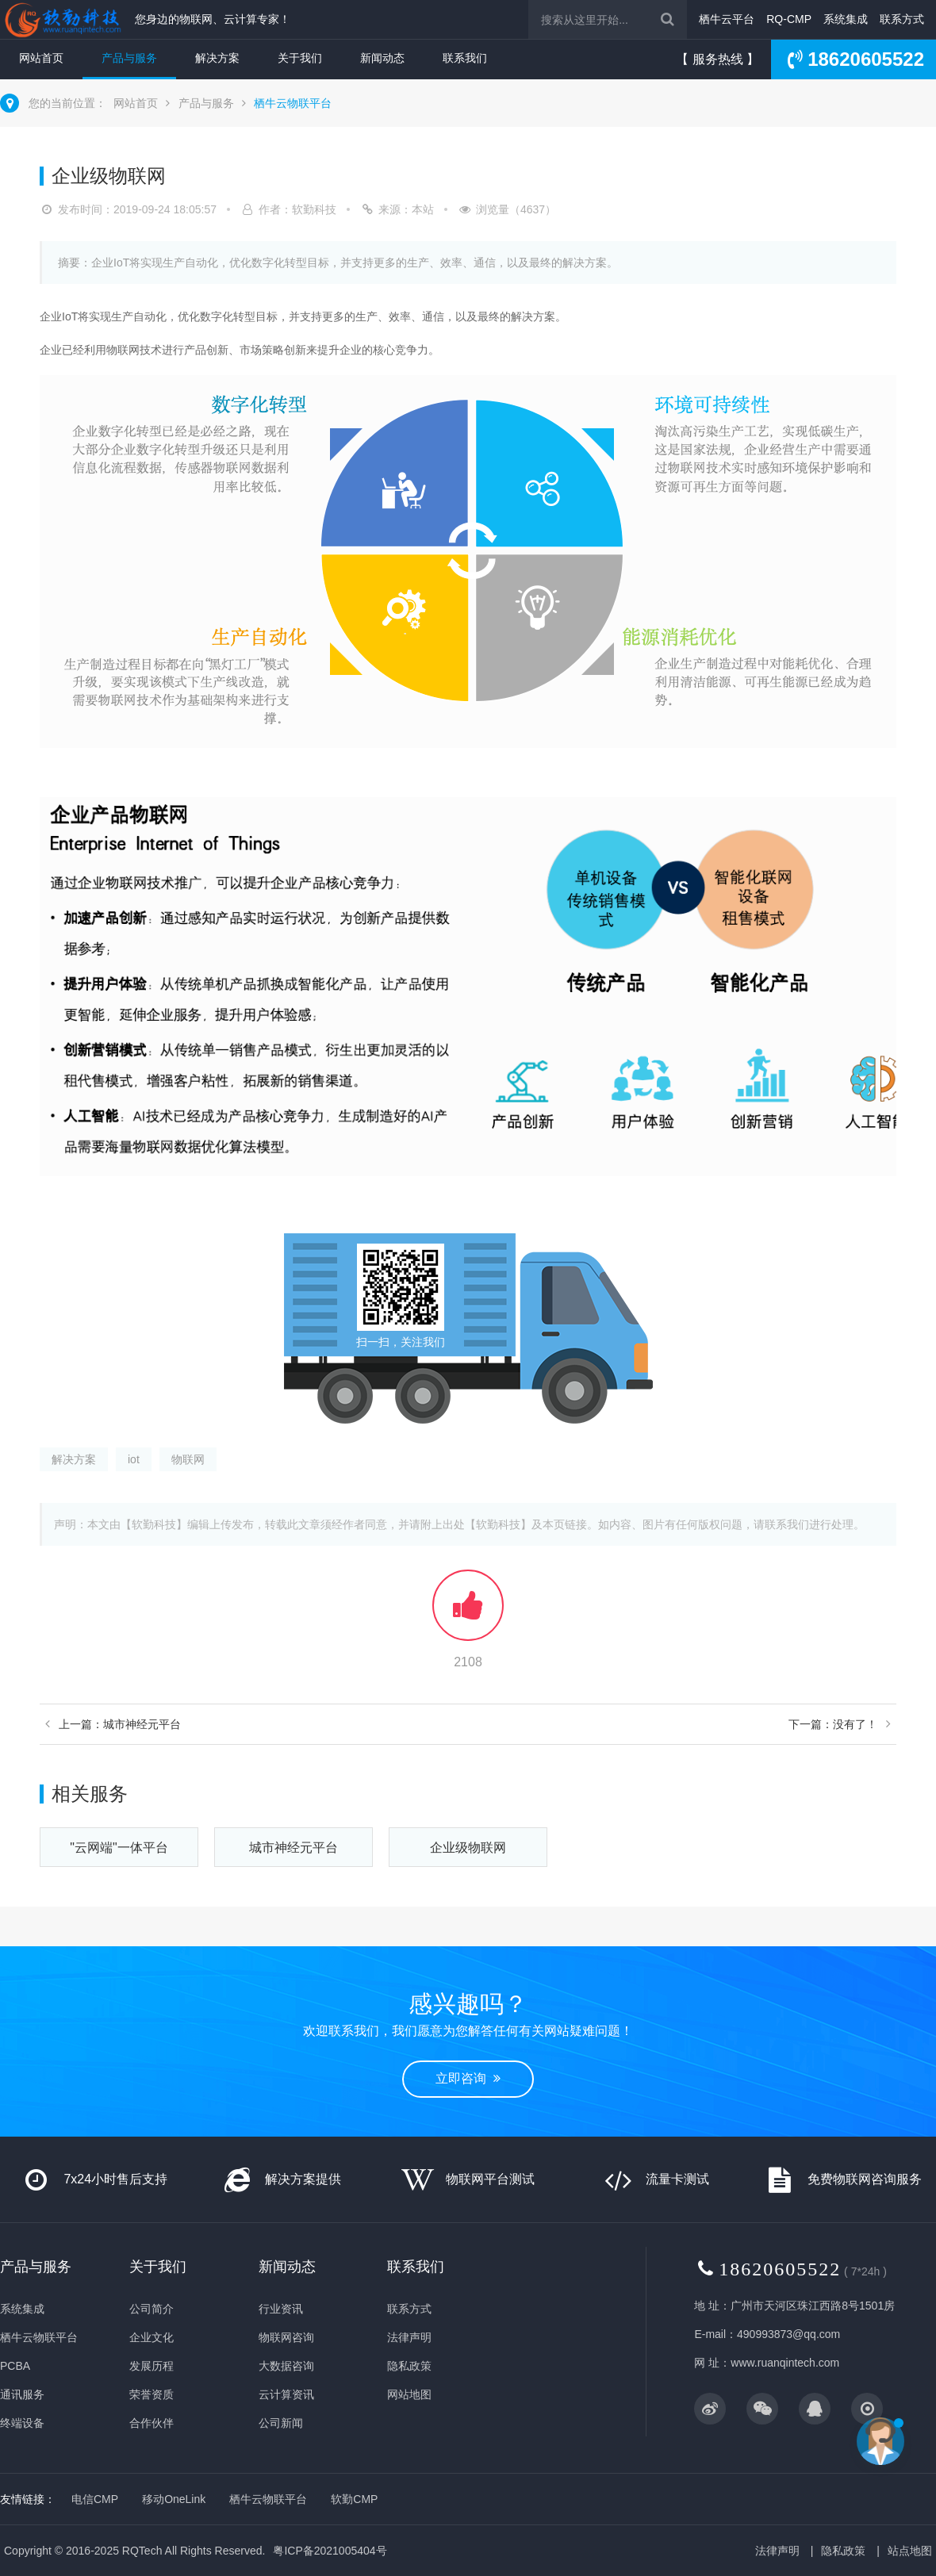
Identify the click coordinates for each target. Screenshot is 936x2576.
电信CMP (94, 2499)
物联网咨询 (286, 2337)
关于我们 (300, 58)
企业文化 (151, 2337)
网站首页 (41, 58)
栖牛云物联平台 (293, 103)
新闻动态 (382, 58)
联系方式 (902, 19)
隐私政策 (409, 2365)
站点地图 (910, 2550)
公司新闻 (281, 2423)
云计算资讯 (286, 2394)
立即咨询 (468, 2078)
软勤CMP (354, 2499)
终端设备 (22, 2423)
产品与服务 (129, 58)
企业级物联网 (468, 1847)
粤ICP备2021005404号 (329, 2550)
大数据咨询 (286, 2365)
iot (134, 1459)
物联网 (188, 1459)
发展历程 (151, 2365)
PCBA (15, 2365)
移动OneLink (173, 2499)
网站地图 (409, 2394)
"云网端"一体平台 (118, 1847)
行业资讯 (281, 2308)
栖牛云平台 (726, 19)
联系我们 (465, 58)
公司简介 (151, 2308)
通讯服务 (22, 2394)
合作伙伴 (151, 2423)
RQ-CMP (788, 19)
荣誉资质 (151, 2394)
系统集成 (845, 19)
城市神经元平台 (293, 1847)
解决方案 (217, 58)
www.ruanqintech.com (785, 2362)
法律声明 (409, 2337)
